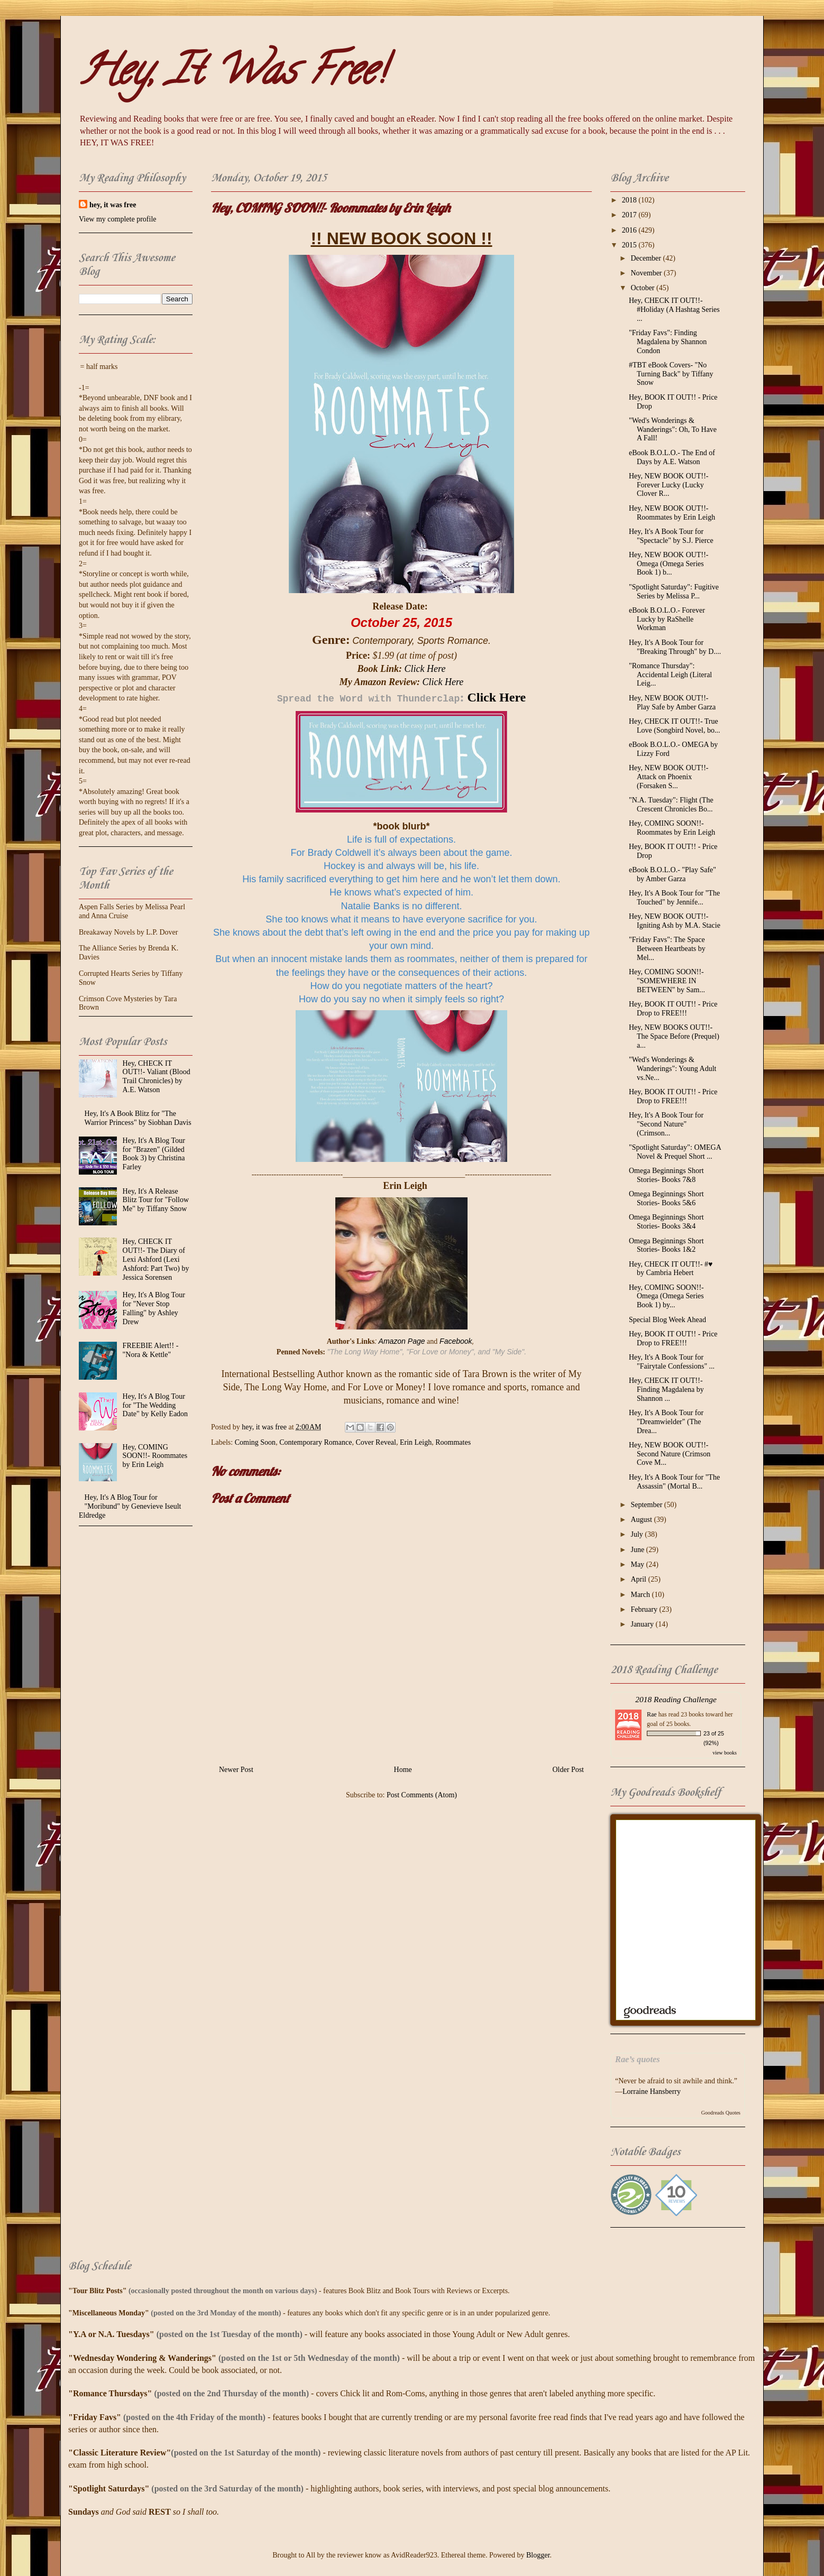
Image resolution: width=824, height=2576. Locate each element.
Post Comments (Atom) (422, 1795)
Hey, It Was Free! (232, 74)
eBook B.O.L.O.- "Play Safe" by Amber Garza (672, 874)
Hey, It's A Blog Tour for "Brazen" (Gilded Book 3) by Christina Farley (154, 1154)
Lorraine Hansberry (651, 2091)
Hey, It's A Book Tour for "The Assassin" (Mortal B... (674, 1481)
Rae (652, 1714)
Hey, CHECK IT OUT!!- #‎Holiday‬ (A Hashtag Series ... (674, 309)
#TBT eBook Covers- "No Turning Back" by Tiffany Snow (671, 374)
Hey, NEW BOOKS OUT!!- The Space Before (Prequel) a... (674, 1036)
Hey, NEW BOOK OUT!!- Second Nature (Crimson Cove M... (669, 1454)
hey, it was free (112, 205)
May (638, 1564)
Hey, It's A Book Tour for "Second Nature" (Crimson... (666, 1124)
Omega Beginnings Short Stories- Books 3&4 (666, 1221)
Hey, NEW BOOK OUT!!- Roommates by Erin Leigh (672, 512)
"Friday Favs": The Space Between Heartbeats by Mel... (667, 949)
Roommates (453, 1442)
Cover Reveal (375, 1442)
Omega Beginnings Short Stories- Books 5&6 (666, 1198)
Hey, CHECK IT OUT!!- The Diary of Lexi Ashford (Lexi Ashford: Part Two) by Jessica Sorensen (156, 1259)
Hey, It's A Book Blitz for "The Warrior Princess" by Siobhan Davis (138, 1118)
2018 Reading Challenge (676, 1699)
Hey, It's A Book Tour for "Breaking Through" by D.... (675, 647)
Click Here (425, 668)
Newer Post (236, 1770)
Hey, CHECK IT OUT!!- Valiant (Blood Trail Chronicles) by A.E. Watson (156, 1076)
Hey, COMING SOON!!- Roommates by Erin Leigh (155, 1456)
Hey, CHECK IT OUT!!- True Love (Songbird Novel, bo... (674, 725)
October (643, 288)
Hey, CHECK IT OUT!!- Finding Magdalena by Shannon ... (666, 1389)
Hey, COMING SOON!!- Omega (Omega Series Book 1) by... (666, 1296)
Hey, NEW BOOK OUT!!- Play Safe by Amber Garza (672, 702)
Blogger (538, 2555)
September (647, 1505)
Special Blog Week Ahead (667, 1320)
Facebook (456, 1341)
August (642, 1520)
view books (724, 1753)
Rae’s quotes (637, 2059)
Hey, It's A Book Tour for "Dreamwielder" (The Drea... (666, 1422)
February (644, 1609)
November (647, 273)
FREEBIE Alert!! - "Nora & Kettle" (151, 1350)
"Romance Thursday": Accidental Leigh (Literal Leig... (670, 675)
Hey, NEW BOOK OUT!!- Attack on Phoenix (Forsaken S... (668, 777)
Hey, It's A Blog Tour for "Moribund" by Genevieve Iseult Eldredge (130, 1506)
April (639, 1579)
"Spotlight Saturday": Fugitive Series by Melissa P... (674, 591)
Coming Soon (255, 1442)
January (642, 1624)
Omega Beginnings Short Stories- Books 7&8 (666, 1175)
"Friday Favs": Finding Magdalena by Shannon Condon (668, 342)
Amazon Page (402, 1341)
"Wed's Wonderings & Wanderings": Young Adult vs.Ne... (672, 1069)
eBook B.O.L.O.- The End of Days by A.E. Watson (672, 457)
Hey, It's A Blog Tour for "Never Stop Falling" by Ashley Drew (154, 1308)
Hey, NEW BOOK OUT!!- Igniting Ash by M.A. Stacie (674, 920)
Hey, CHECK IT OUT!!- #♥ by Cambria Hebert (670, 1268)
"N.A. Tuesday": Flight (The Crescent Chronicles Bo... (671, 804)
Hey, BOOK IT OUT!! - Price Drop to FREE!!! (673, 1008)
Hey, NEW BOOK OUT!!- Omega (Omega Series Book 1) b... (668, 564)
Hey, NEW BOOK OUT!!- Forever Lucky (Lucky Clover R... (668, 485)
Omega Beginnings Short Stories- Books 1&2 (666, 1245)
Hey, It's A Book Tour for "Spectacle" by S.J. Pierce (671, 536)
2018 (630, 200)
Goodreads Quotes (720, 2113)
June (638, 1550)
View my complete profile (118, 219)
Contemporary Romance (315, 1442)
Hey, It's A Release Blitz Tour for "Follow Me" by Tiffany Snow (156, 1200)
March (641, 1595)
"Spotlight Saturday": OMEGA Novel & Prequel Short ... (675, 1151)
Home (403, 1770)
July (637, 1534)
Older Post (568, 1770)
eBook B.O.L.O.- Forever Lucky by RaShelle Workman (667, 619)
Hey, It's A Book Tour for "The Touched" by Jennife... (674, 897)
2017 (630, 215)
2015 (630, 245)
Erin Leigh (416, 1442)
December (646, 258)
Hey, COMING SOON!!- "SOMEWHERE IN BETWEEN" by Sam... (667, 981)
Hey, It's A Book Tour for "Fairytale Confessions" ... (672, 1361)
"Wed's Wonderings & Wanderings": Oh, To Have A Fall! (673, 429)
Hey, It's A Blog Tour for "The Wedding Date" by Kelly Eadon (155, 1405)
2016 (630, 230)
